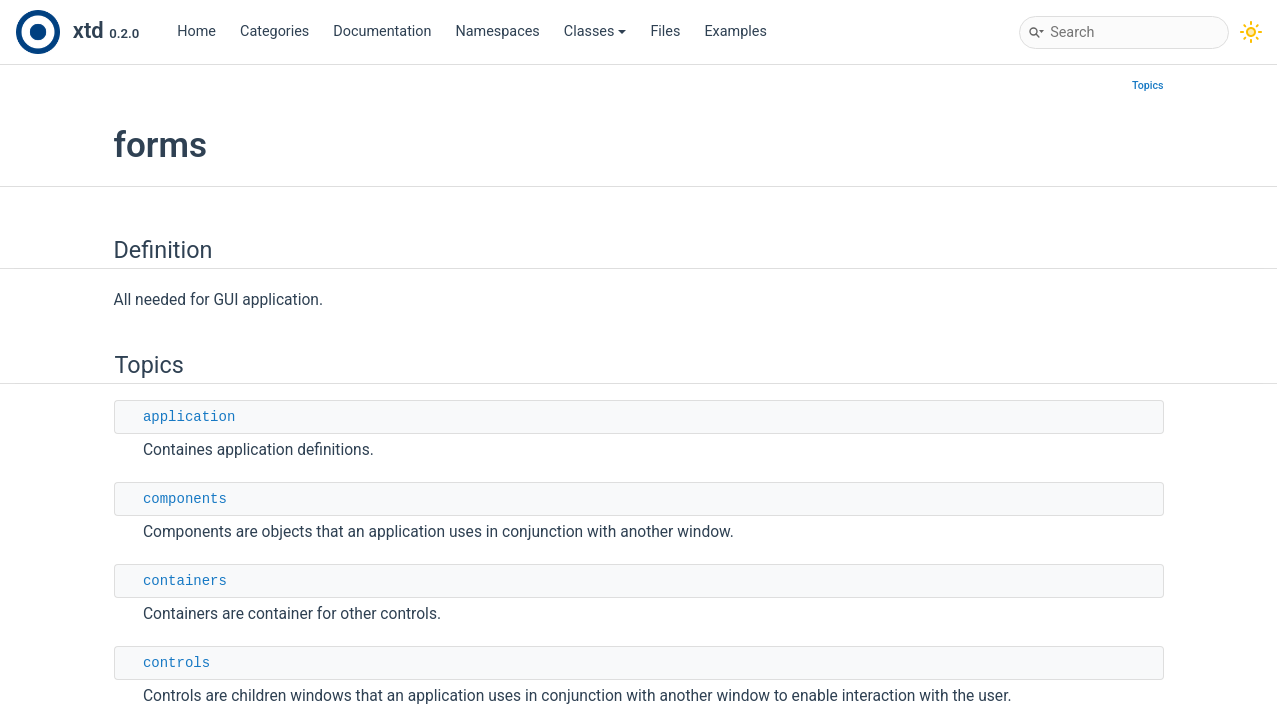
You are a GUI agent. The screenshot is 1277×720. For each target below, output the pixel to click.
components (185, 499)
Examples (735, 31)
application (189, 417)
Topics (1148, 85)
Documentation (382, 31)
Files (665, 31)
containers (185, 581)
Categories (274, 31)
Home (196, 31)
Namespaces (498, 31)
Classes (595, 31)
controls (176, 663)
